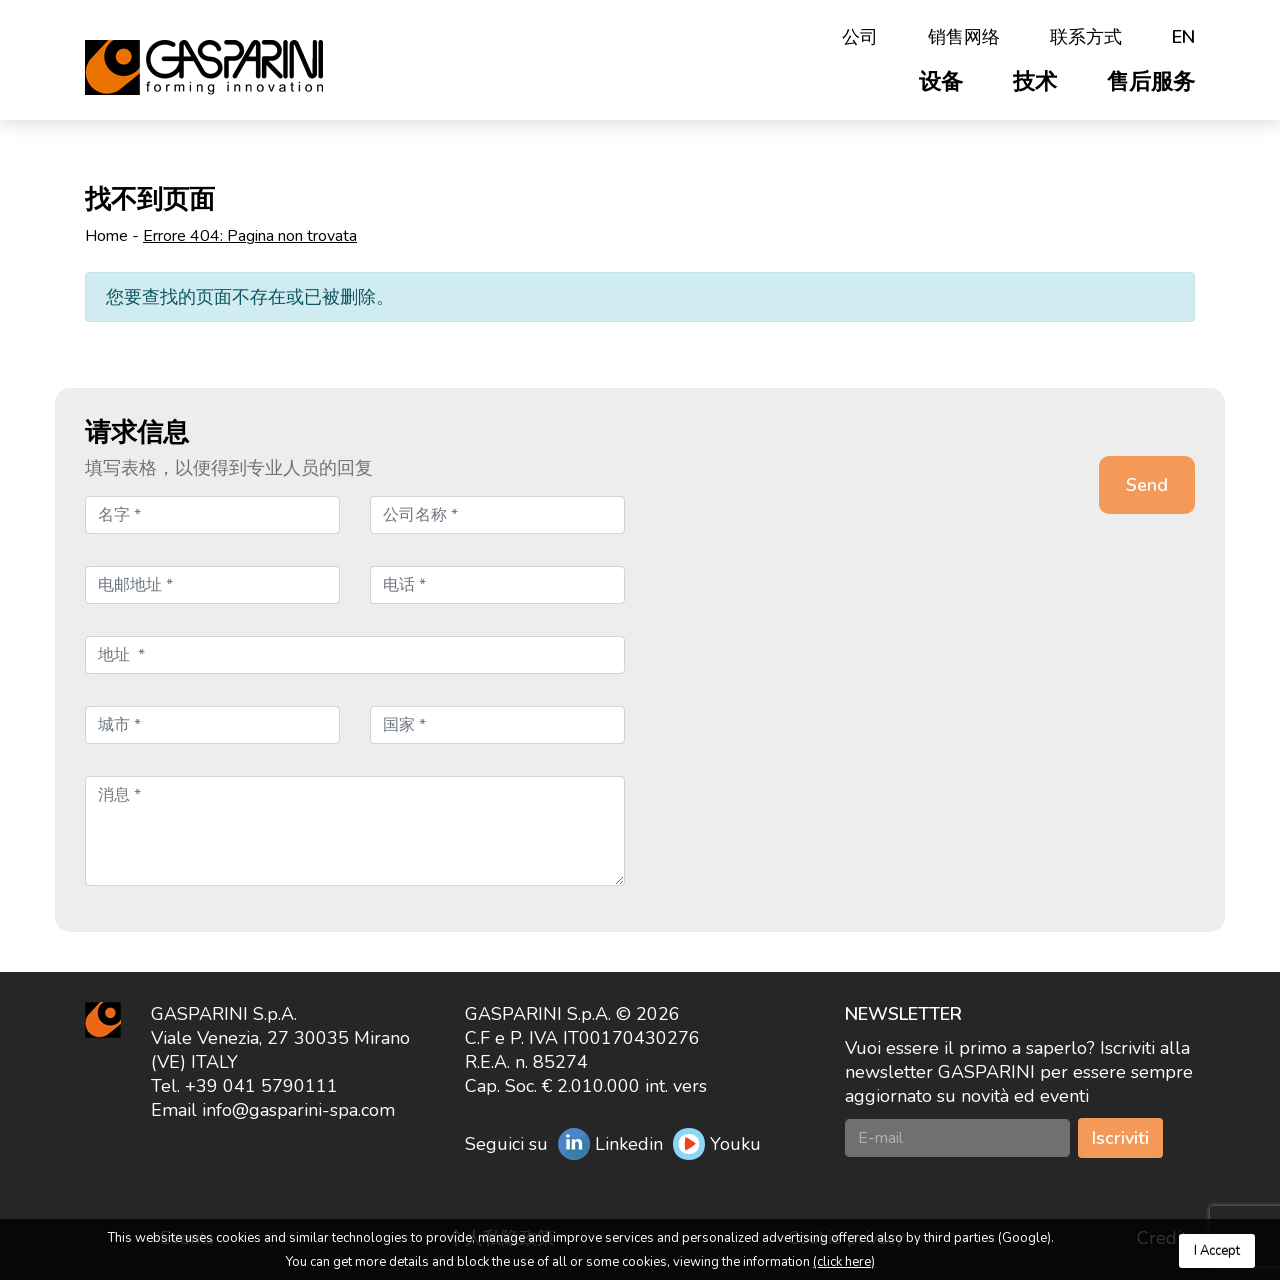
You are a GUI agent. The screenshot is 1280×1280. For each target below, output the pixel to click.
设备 (941, 82)
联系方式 (1086, 37)
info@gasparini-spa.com (298, 1110)
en (1183, 37)
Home (106, 236)
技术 (1035, 82)
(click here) (844, 1262)
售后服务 (1151, 82)
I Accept (1217, 1251)
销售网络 (964, 37)
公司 (860, 37)
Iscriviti (1120, 1138)
